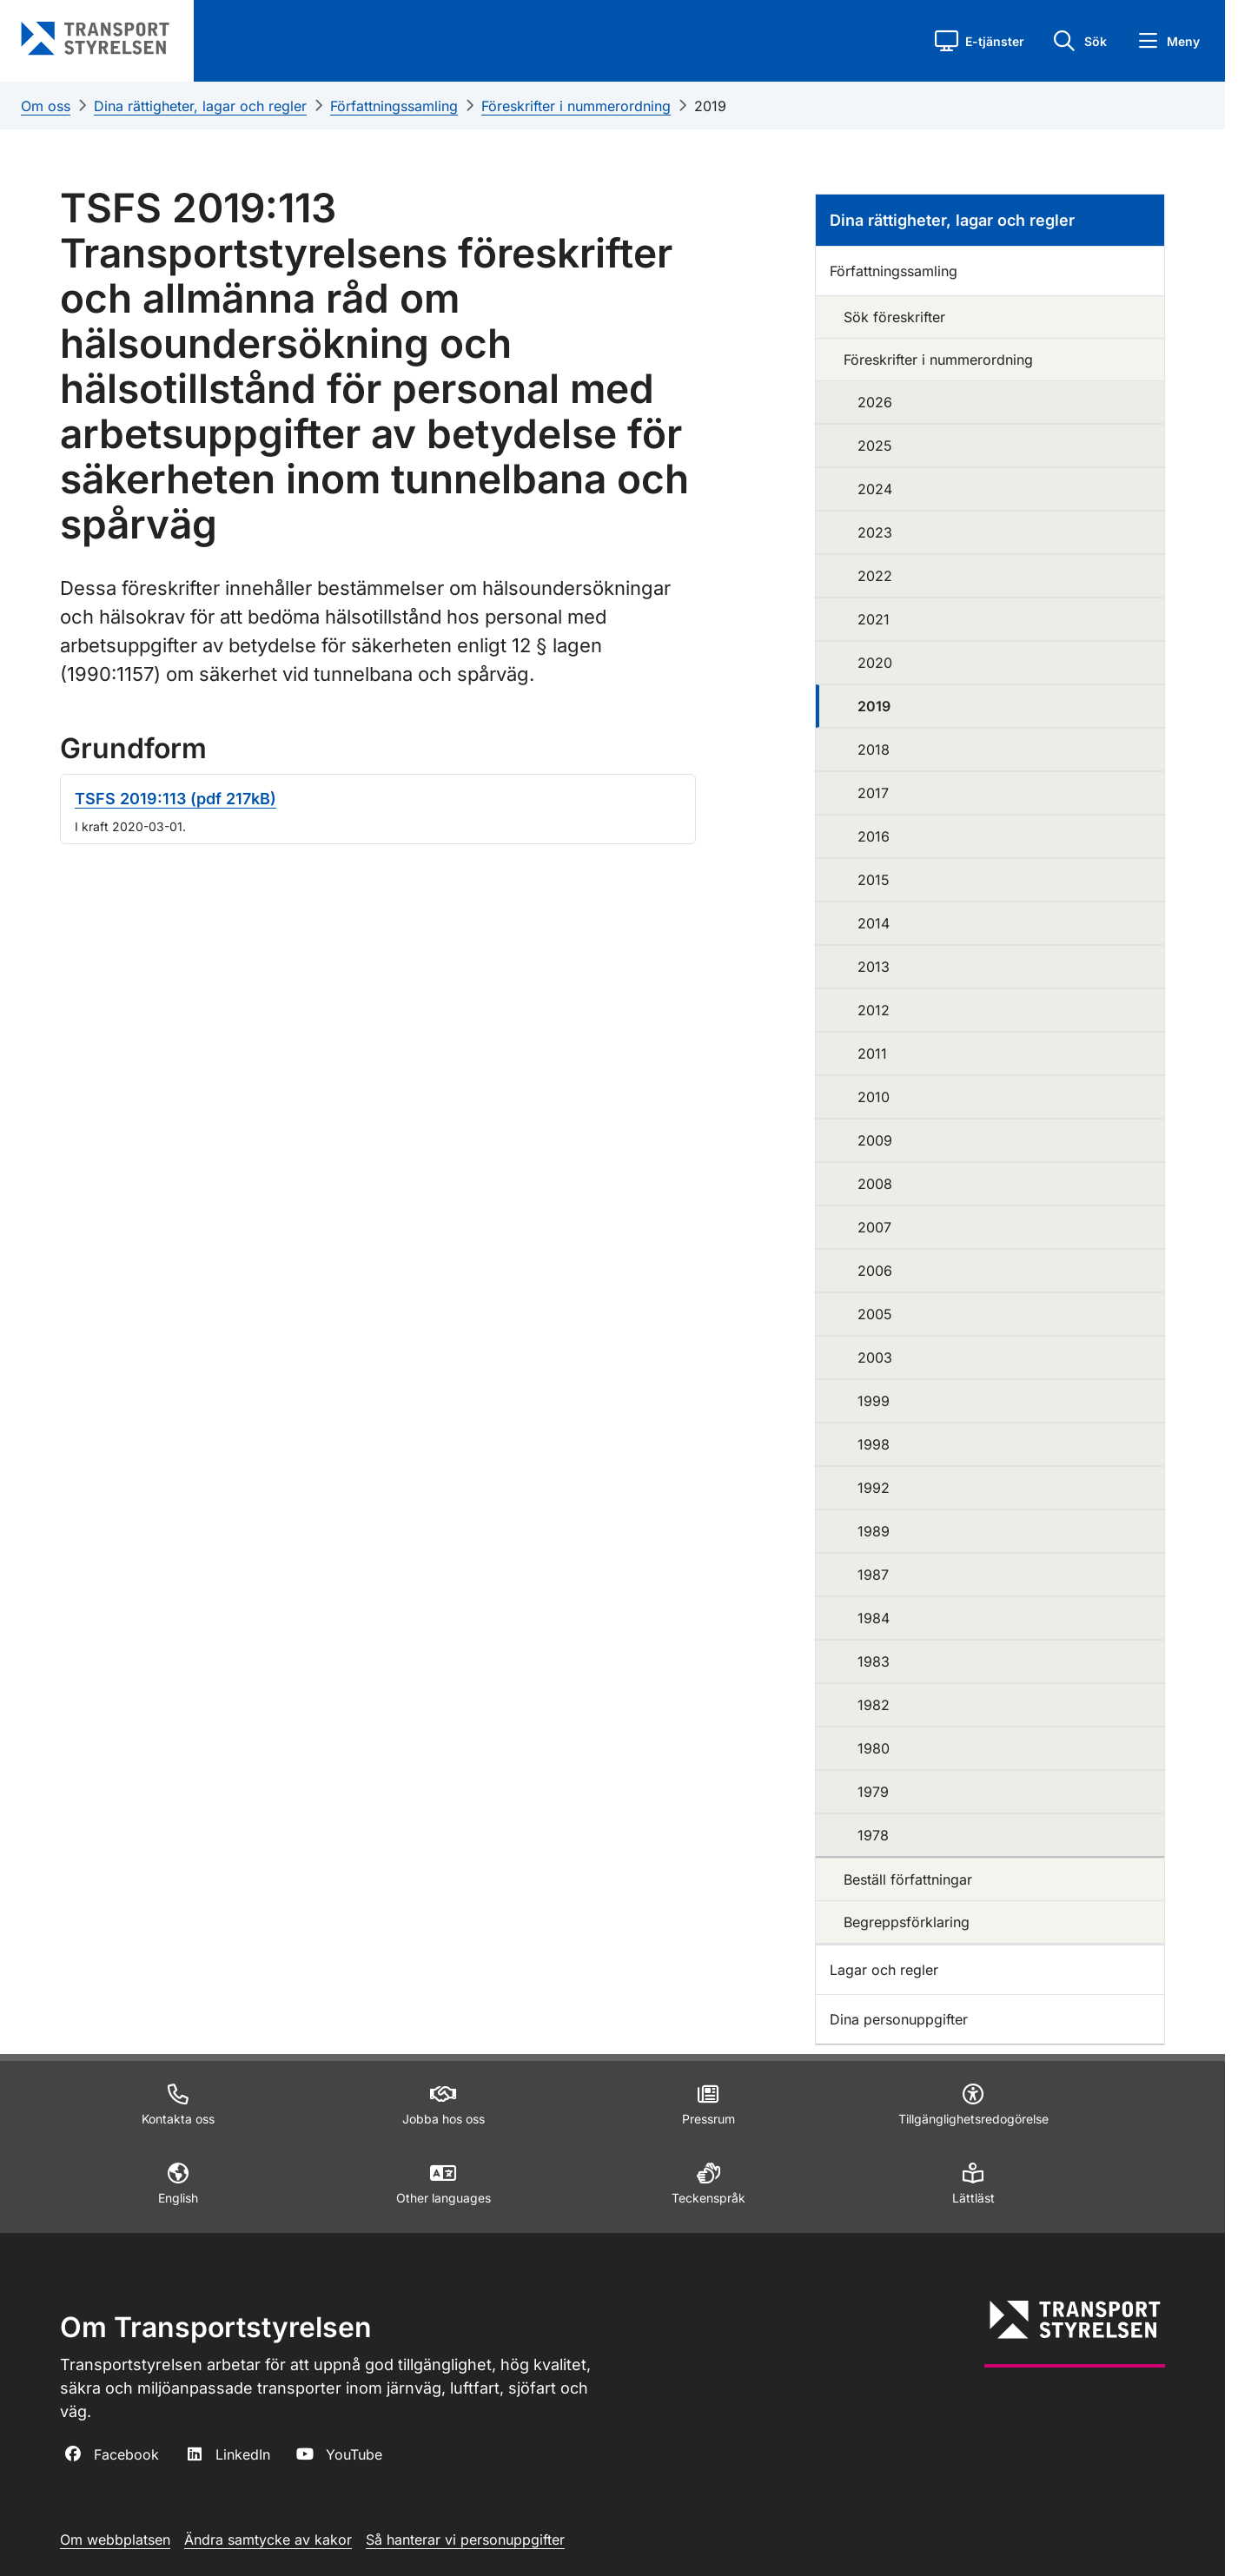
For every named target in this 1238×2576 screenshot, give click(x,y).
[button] (979, 41)
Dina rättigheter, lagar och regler (200, 106)
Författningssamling (394, 106)
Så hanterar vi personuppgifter (465, 2539)
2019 (710, 106)
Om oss (45, 106)
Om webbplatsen (115, 2539)
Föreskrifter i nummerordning (576, 106)
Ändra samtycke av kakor (268, 2539)
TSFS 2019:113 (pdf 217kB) (175, 798)
